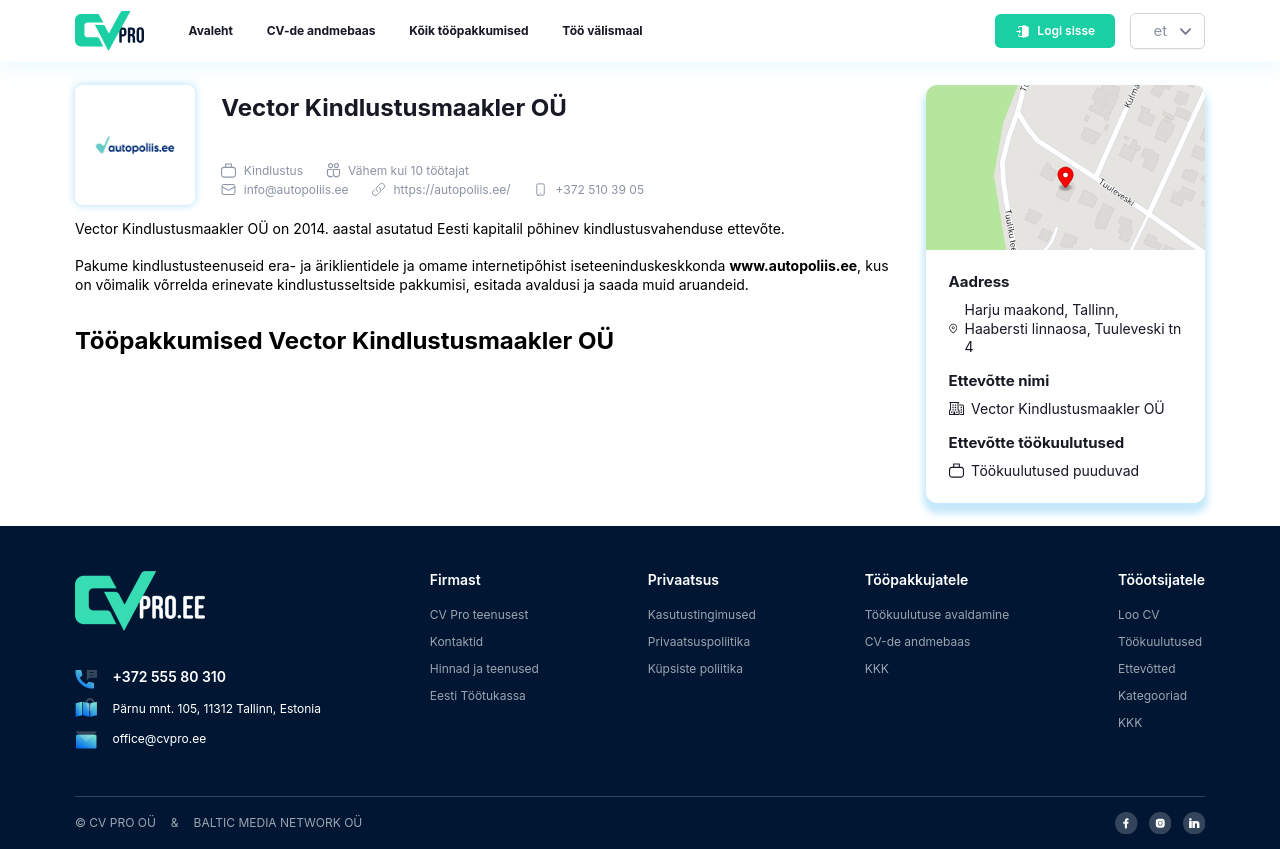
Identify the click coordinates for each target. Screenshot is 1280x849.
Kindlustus (273, 170)
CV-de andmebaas (321, 30)
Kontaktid (456, 641)
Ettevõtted (1147, 668)
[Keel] (1167, 31)
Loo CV (1139, 614)
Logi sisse (1055, 30)
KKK (877, 668)
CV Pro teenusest (479, 614)
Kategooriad (1152, 695)
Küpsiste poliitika (695, 668)
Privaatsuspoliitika (699, 641)
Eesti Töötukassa (478, 695)
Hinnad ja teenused (484, 668)
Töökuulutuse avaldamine (937, 614)
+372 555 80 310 (169, 676)
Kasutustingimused (702, 614)
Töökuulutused (1160, 641)
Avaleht (211, 30)
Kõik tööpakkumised (468, 30)
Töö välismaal (602, 30)
